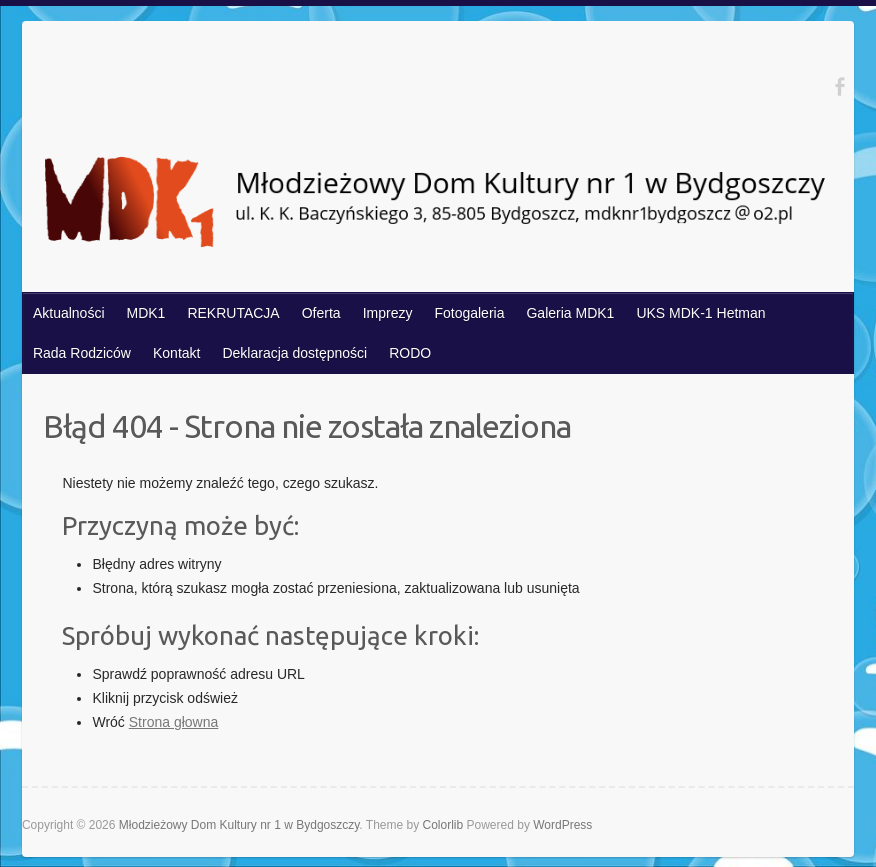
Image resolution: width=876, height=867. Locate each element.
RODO (410, 353)
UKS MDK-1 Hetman (700, 313)
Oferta (321, 313)
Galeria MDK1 (570, 313)
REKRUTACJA (233, 313)
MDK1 (146, 313)
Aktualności (69, 313)
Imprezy (388, 313)
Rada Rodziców (82, 353)
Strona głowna (174, 722)
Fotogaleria (469, 313)
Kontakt (176, 353)
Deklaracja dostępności (294, 353)
